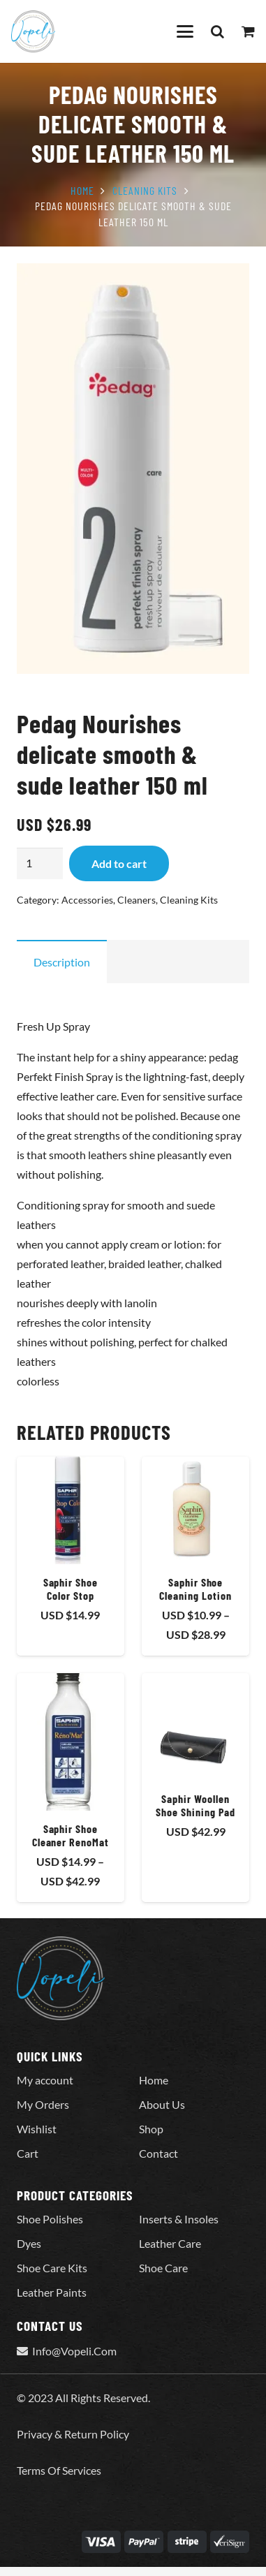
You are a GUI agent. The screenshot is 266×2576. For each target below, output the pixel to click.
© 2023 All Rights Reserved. (83, 2397)
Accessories (87, 900)
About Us (162, 2104)
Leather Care (170, 2243)
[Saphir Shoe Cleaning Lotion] (195, 1510)
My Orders (43, 2104)
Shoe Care (163, 2267)
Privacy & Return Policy (73, 2434)
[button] (185, 31)
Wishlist (37, 2128)
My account (45, 2079)
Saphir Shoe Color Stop (70, 1588)
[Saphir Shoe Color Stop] (70, 1510)
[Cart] (248, 31)
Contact (158, 2153)
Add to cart (119, 863)
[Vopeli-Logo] (33, 31)
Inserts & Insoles (179, 2218)
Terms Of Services (59, 2470)
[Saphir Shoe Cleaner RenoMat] (70, 1741)
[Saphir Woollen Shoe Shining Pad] (195, 1727)
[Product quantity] (40, 863)
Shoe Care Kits (52, 2267)
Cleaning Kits (144, 190)
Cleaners (136, 900)
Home (82, 190)
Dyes (29, 2243)
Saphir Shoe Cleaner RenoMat (70, 1834)
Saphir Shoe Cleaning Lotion (195, 1588)
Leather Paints (52, 2292)
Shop (151, 2128)
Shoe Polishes (50, 2218)
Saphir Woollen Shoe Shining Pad (195, 1805)
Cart (27, 2153)
